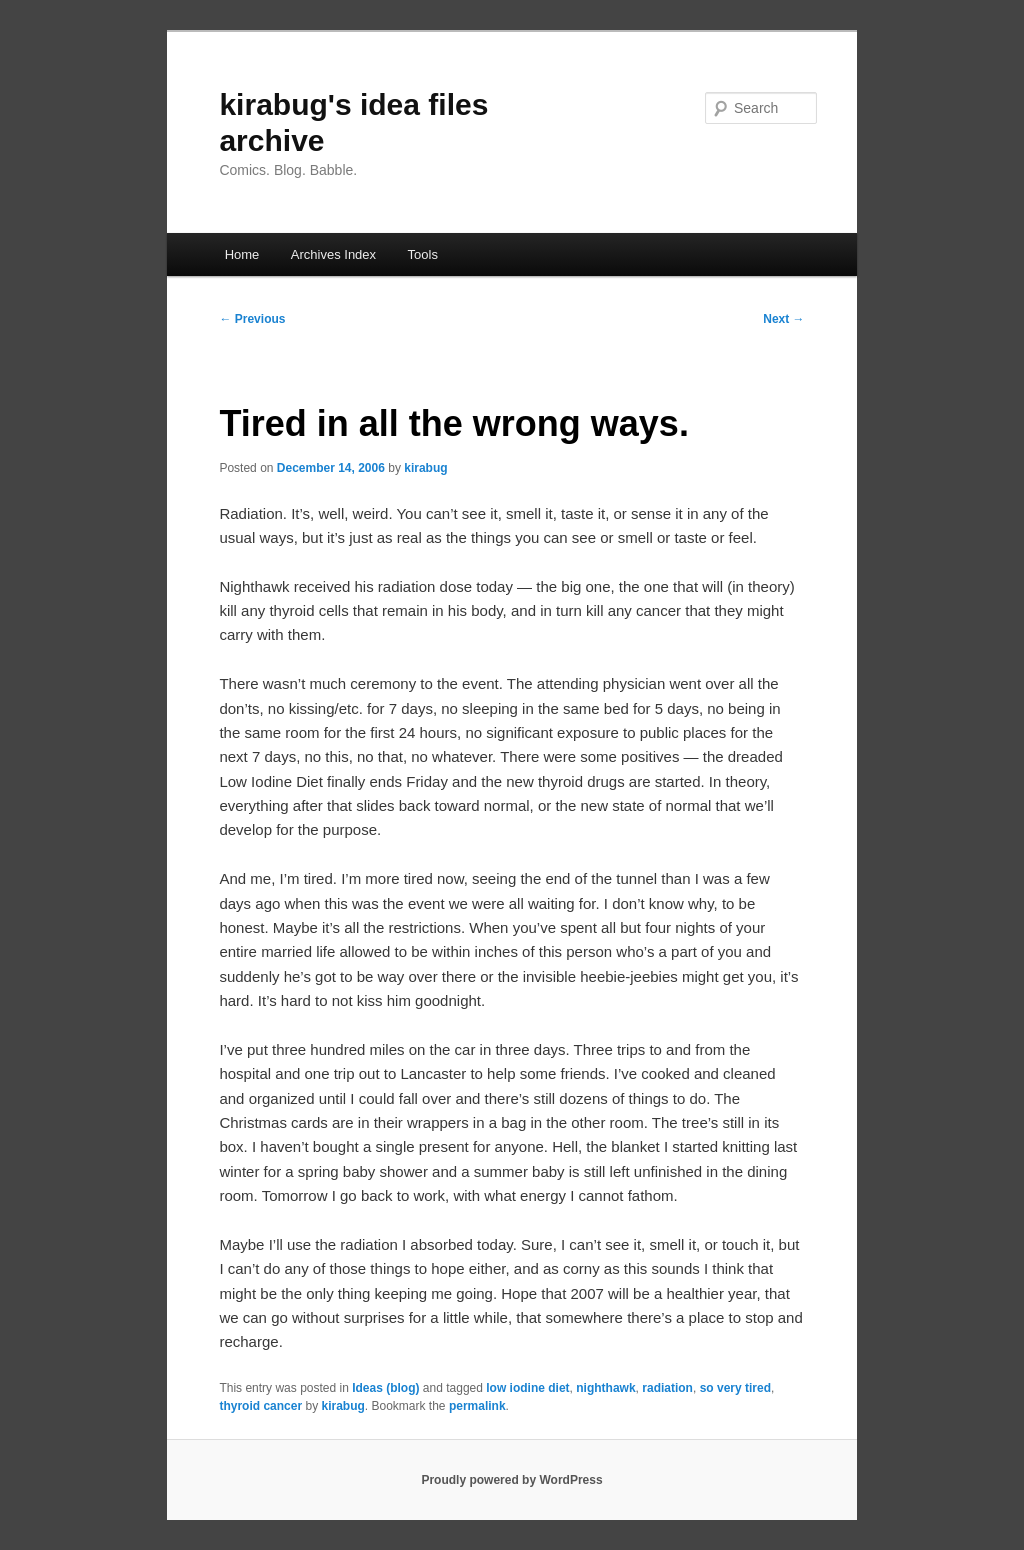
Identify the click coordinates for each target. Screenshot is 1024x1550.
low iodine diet (527, 1388)
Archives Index (333, 254)
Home (242, 254)
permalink (477, 1406)
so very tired (735, 1388)
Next (783, 319)
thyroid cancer (260, 1406)
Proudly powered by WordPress (511, 1480)
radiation (667, 1388)
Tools (423, 254)
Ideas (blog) (385, 1388)
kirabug (425, 468)
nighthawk (605, 1388)
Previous (252, 319)
